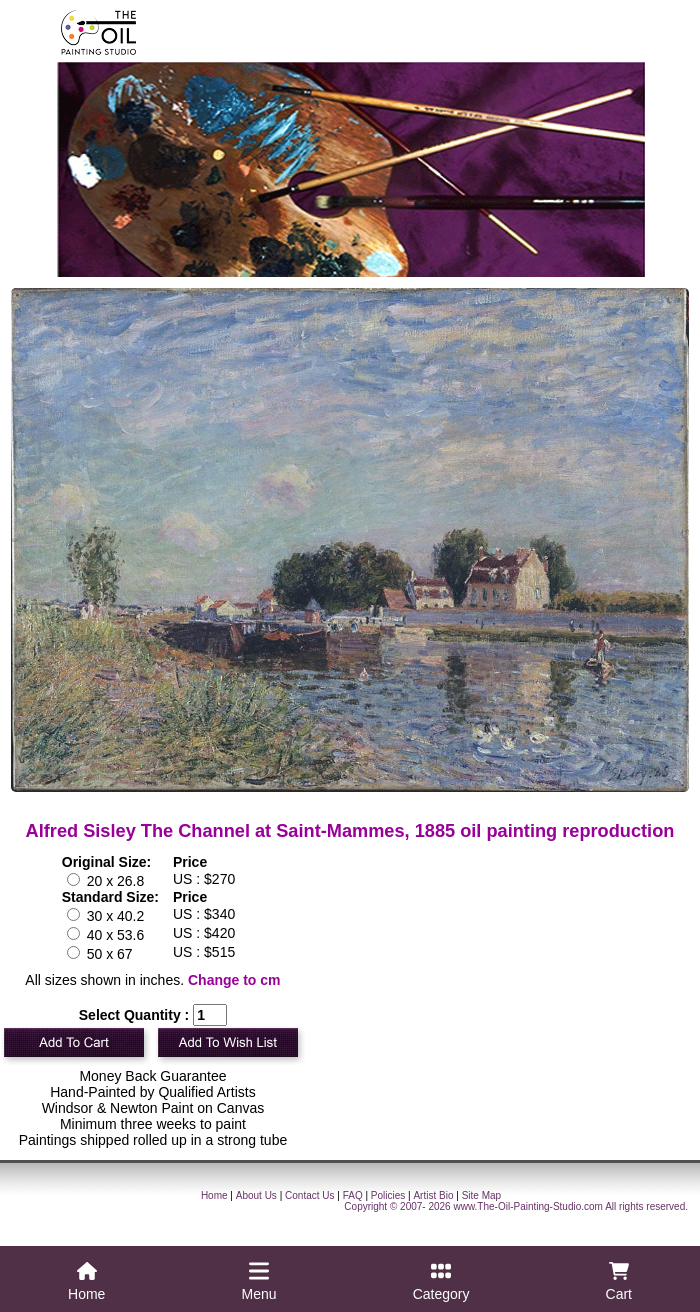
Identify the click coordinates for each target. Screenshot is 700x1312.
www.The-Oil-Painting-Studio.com (528, 1206)
